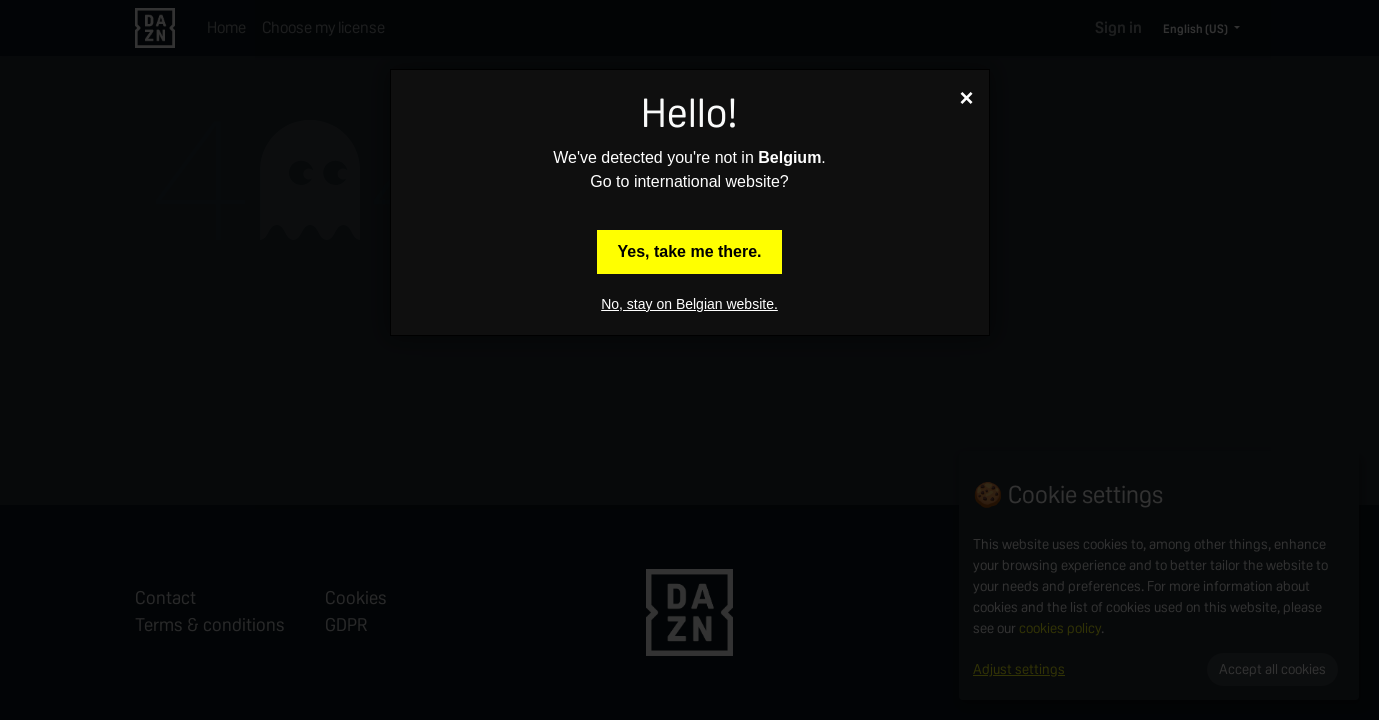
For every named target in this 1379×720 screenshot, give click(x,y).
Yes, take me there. (689, 251)
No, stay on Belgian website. (689, 304)
